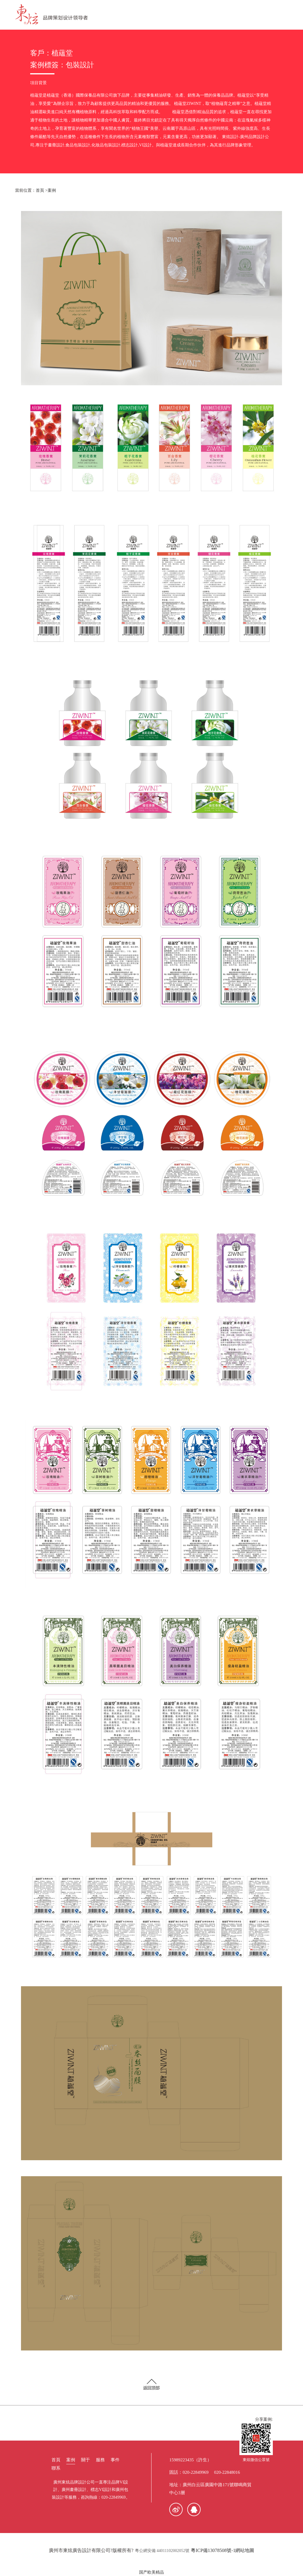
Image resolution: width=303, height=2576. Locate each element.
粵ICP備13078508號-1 (213, 2550)
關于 (85, 2459)
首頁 (40, 190)
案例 (52, 190)
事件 (115, 2459)
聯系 (55, 2468)
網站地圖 (244, 2550)
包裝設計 (80, 65)
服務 (100, 2459)
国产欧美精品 (151, 2572)
